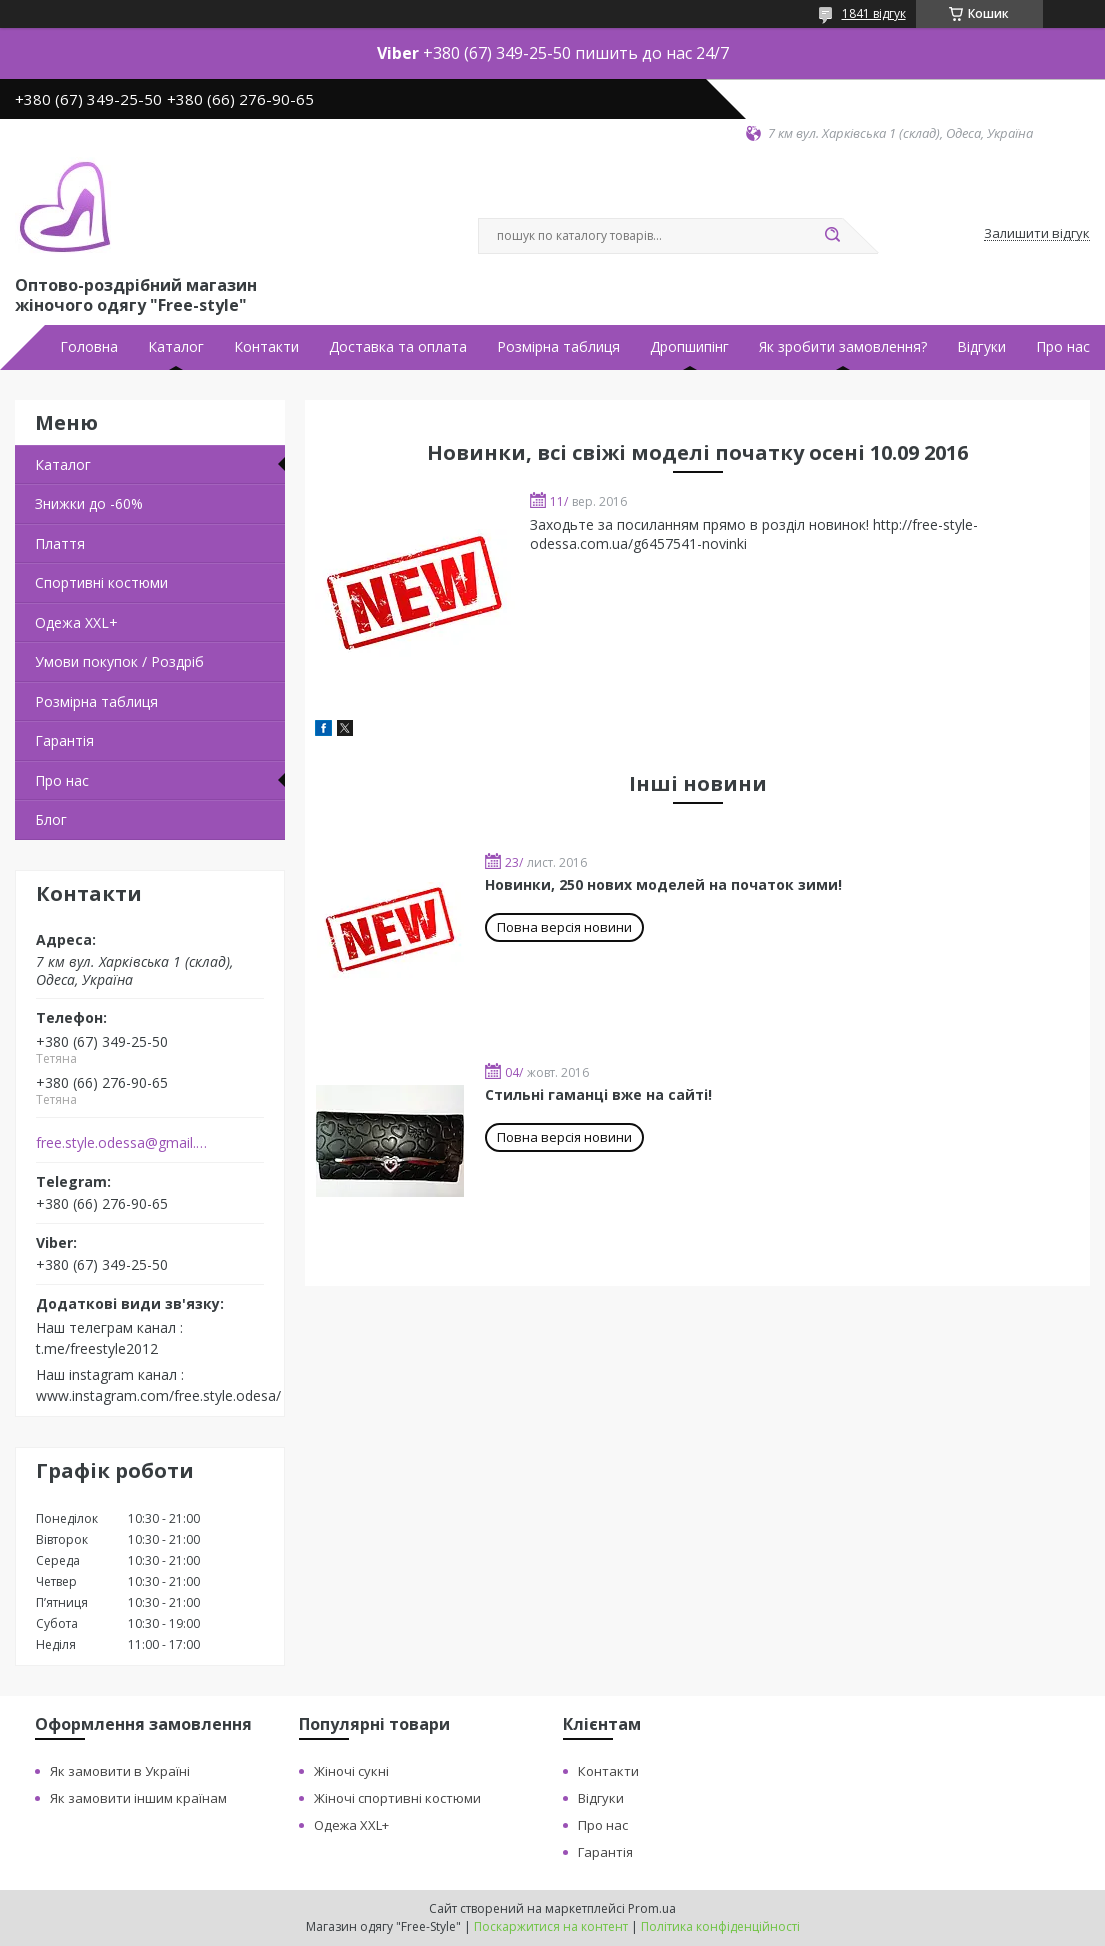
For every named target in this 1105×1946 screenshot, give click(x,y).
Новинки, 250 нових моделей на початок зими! (663, 884)
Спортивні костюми (101, 582)
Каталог (176, 347)
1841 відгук (874, 13)
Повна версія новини (564, 927)
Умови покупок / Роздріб (119, 661)
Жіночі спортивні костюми (397, 1798)
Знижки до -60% (89, 503)
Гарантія (64, 740)
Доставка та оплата (398, 347)
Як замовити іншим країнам (138, 1798)
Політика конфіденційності (720, 1926)
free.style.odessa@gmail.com (123, 1143)
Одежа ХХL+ (76, 622)
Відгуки (981, 347)
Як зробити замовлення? (843, 347)
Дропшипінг (689, 347)
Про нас (1063, 347)
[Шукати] (833, 236)
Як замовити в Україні (120, 1771)
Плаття (60, 543)
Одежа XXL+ (351, 1825)
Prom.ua (652, 1908)
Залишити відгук (1037, 234)
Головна (89, 347)
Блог (51, 819)
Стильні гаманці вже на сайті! (598, 1094)
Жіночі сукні (351, 1771)
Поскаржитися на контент (551, 1926)
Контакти (266, 347)
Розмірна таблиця (558, 347)
